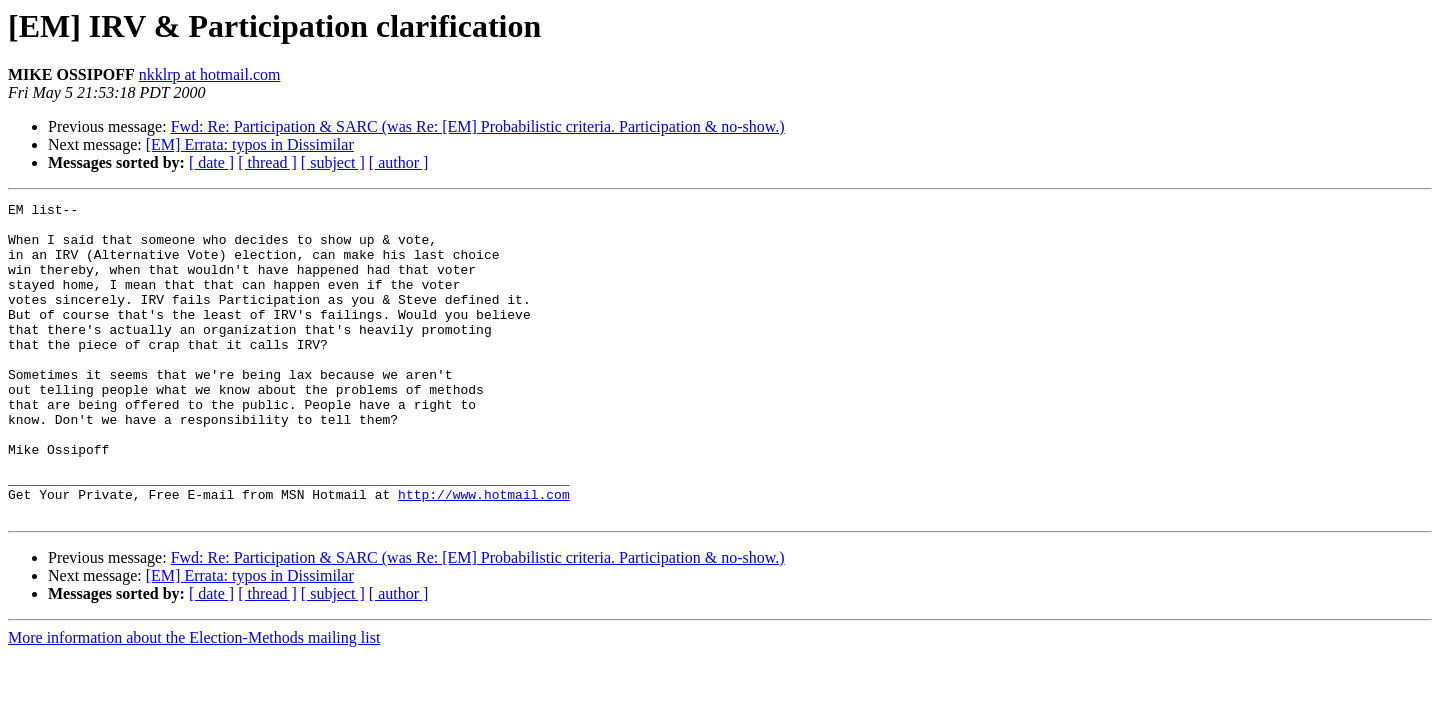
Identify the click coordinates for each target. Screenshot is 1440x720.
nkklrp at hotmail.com (210, 74)
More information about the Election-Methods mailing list (194, 700)
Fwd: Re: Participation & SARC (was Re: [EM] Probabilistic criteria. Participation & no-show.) (478, 126)
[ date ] (211, 162)
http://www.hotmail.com (484, 554)
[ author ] (399, 162)
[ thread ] (267, 162)
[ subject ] (333, 162)
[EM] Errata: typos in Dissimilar (250, 144)
